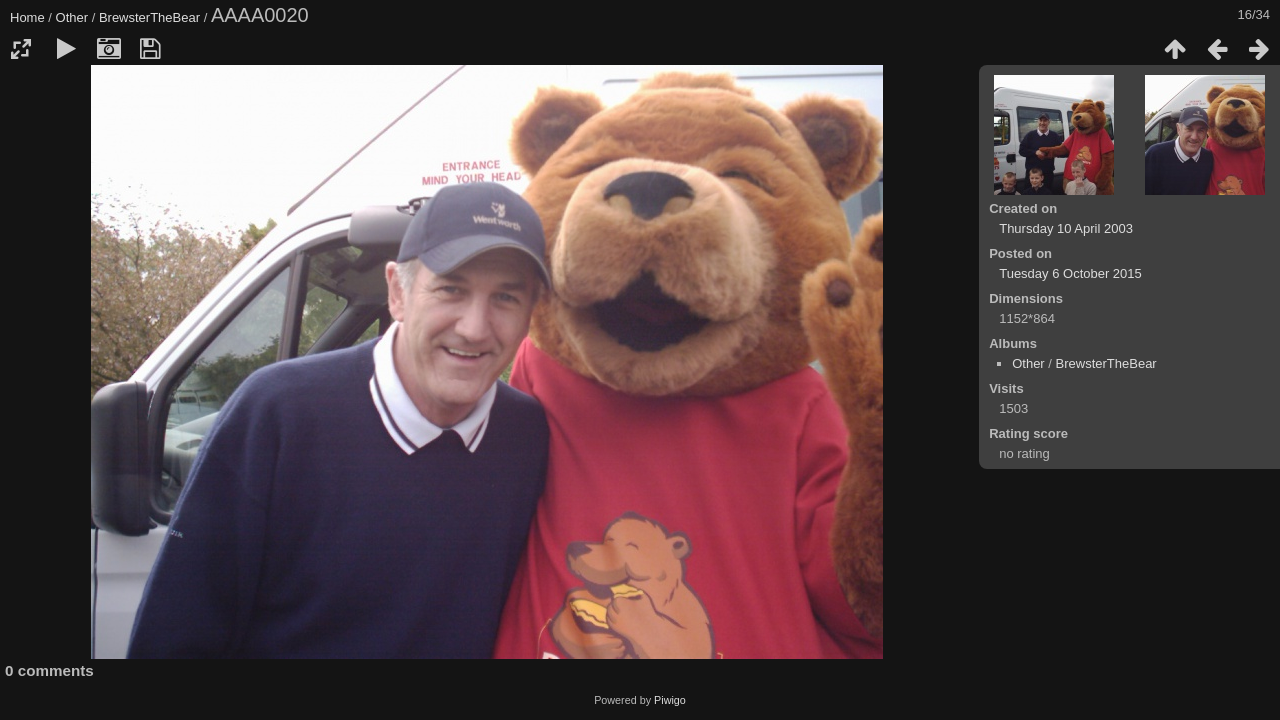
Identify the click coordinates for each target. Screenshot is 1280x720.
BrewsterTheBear (149, 17)
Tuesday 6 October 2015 (1070, 273)
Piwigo (670, 700)
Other (72, 17)
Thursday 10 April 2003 (1066, 228)
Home (27, 17)
